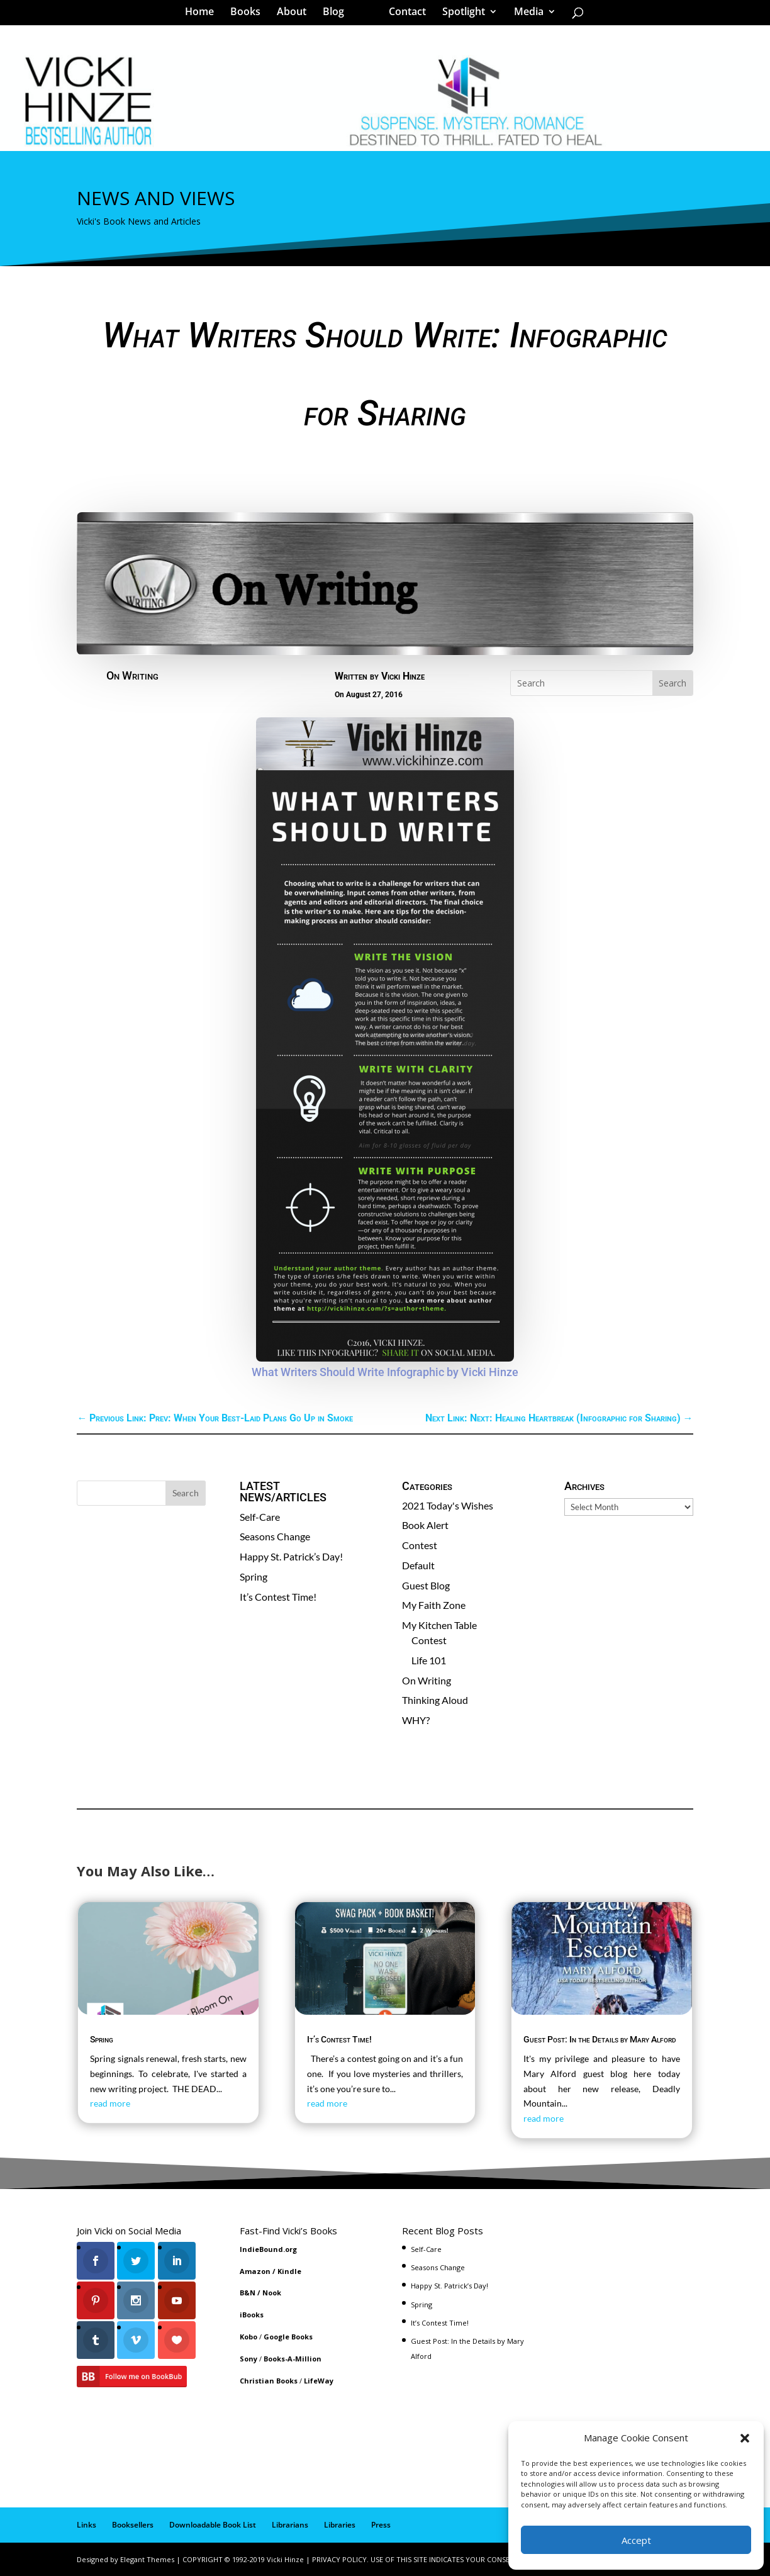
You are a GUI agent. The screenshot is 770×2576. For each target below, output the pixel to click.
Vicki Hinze (403, 676)
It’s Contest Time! (278, 1597)
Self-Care (260, 1517)
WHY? (416, 1720)
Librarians (290, 2524)
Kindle (289, 2271)
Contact (402, 15)
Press (381, 2524)
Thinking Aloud (435, 1700)
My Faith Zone (434, 1605)
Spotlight (459, 15)
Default (418, 1565)
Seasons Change (275, 1536)
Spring (253, 1576)
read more (110, 2103)
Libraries (339, 2524)
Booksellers (132, 2524)
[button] (745, 2438)
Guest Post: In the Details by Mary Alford (599, 2039)
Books (250, 15)
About (296, 15)
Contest (419, 1545)
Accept (636, 2540)
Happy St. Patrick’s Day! (291, 1556)
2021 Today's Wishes (447, 1505)
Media (524, 15)
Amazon (255, 2271)
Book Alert (425, 1525)
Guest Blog (426, 1585)
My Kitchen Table (439, 1625)
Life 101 (428, 1660)
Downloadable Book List (212, 2524)
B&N (247, 2292)
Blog (338, 15)
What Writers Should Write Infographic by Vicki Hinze (385, 1372)
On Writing (132, 675)
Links (86, 2524)
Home (203, 15)
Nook (271, 2292)
